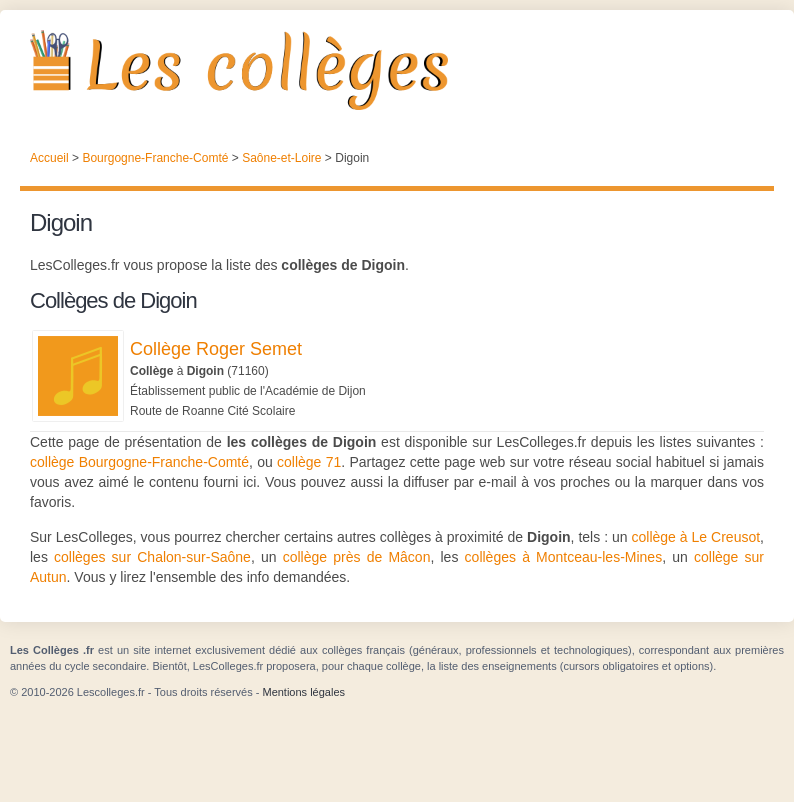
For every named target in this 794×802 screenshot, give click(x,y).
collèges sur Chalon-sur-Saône (152, 557)
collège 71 (309, 462)
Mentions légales (303, 692)
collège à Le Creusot (696, 537)
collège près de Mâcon (357, 557)
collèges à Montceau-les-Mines (564, 557)
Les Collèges (397, 70)
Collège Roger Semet (216, 349)
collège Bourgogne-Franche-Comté (139, 462)
